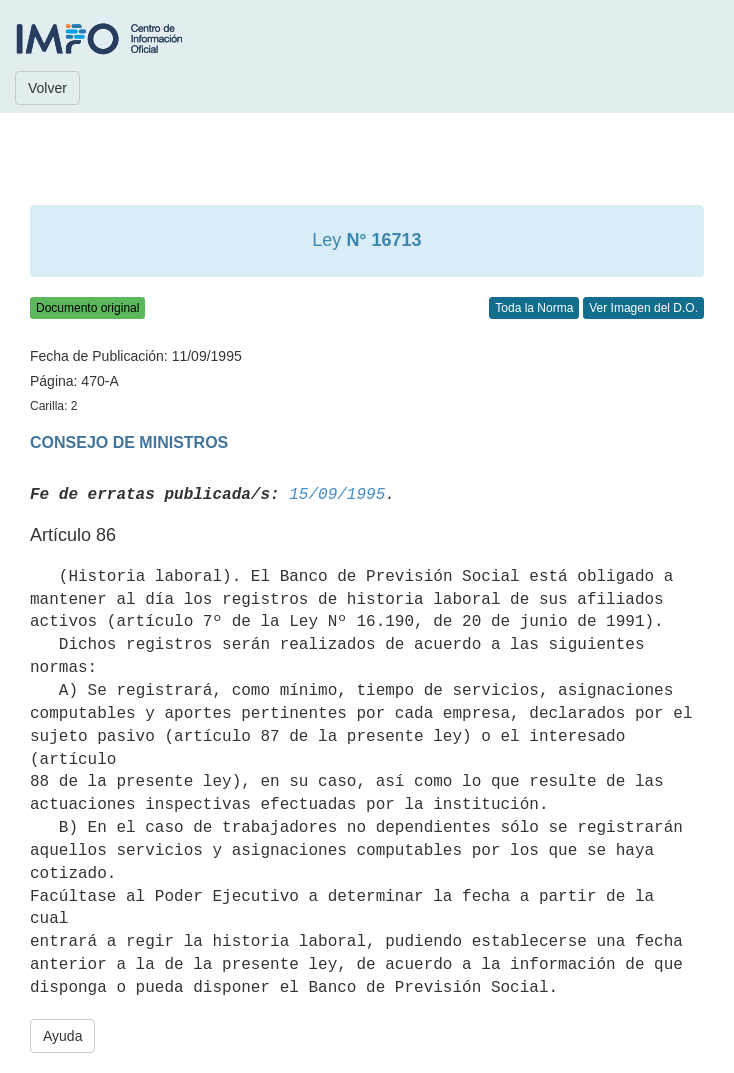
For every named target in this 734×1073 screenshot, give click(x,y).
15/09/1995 (337, 495)
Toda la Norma (534, 308)
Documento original (87, 308)
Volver (47, 88)
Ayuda (62, 1036)
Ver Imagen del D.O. (643, 308)
